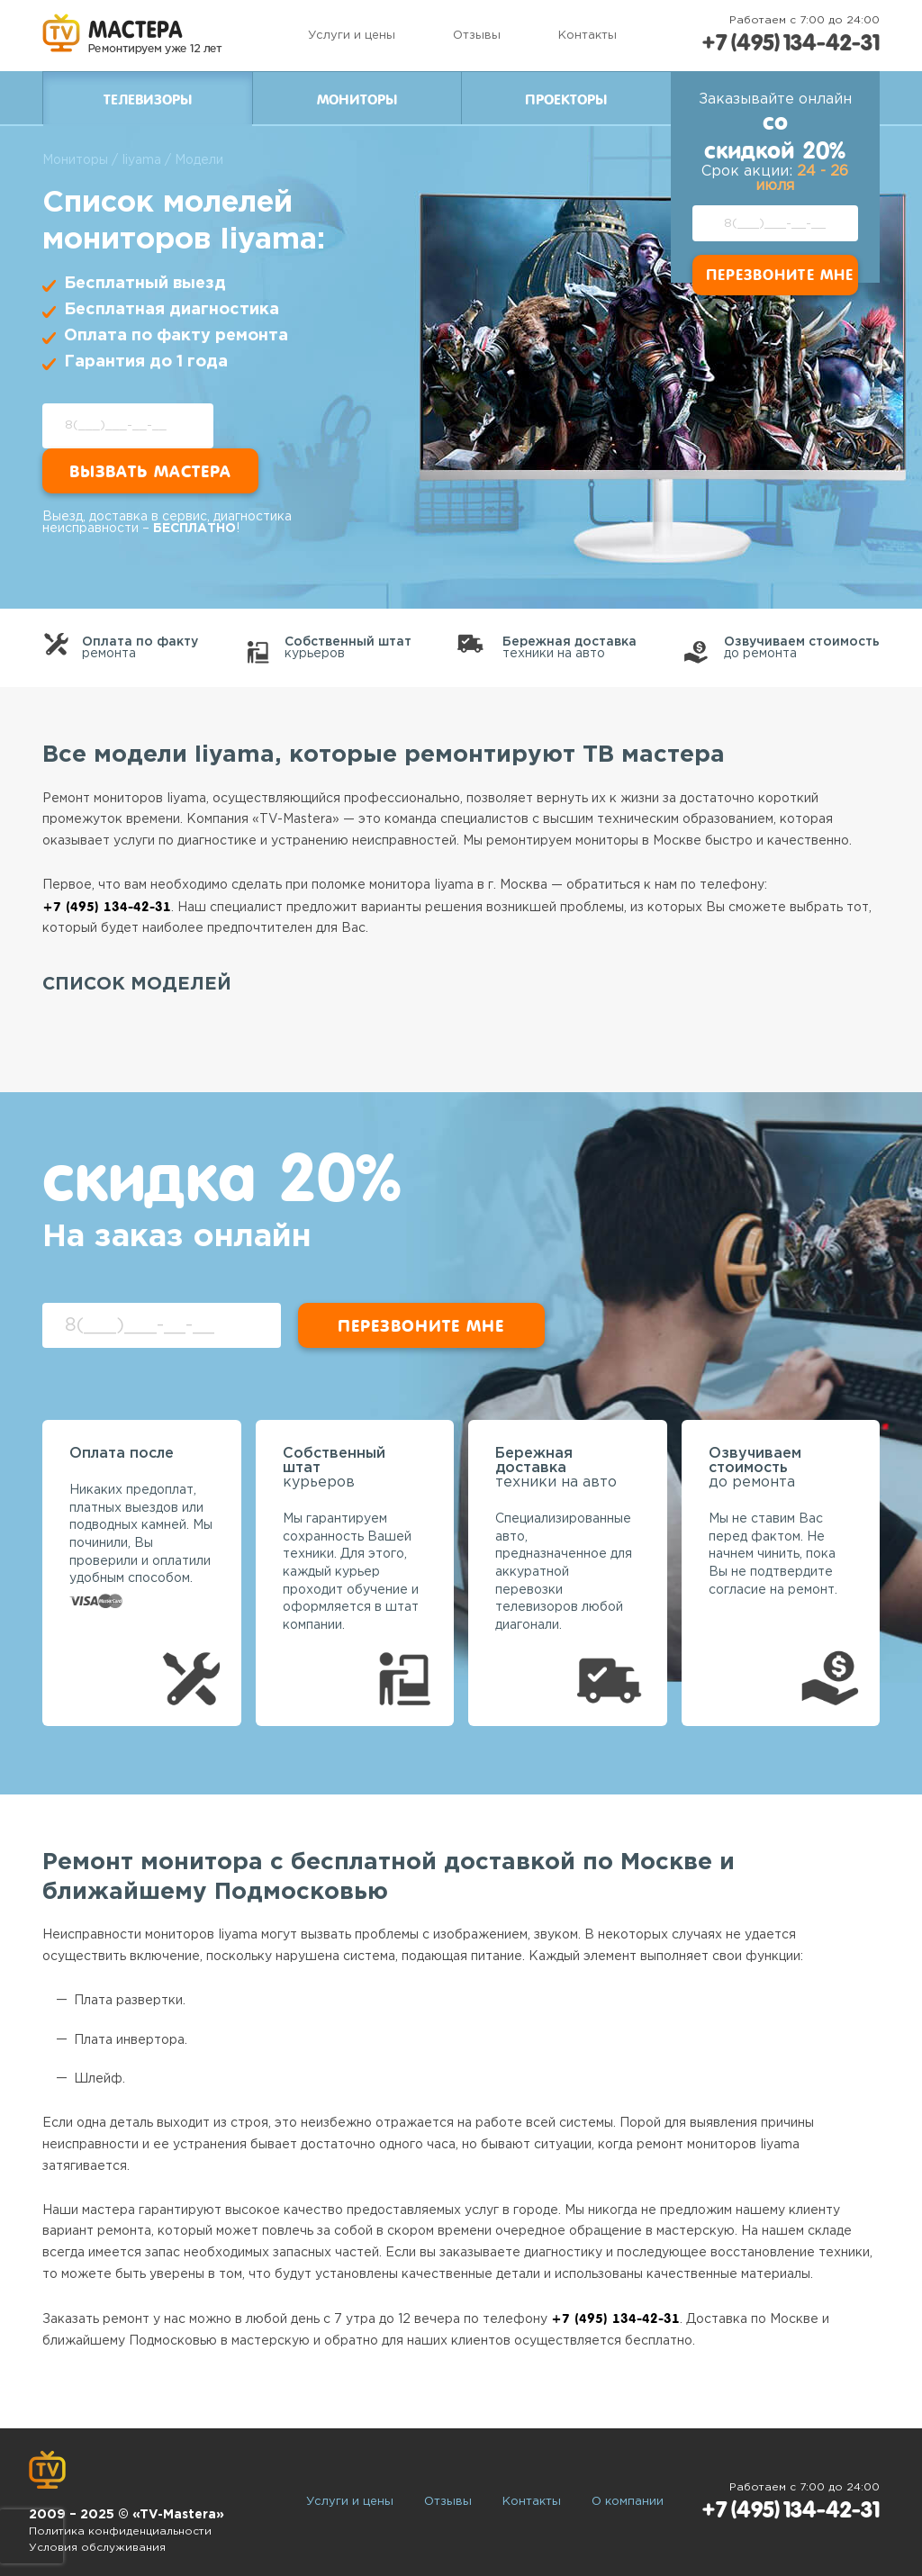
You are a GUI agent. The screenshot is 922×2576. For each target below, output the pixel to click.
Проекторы (566, 100)
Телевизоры (148, 100)
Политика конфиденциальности (120, 2531)
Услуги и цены (351, 36)
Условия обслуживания (97, 2548)
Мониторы (357, 100)
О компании (628, 2502)
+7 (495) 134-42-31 (790, 43)
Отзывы (477, 36)
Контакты (587, 36)
